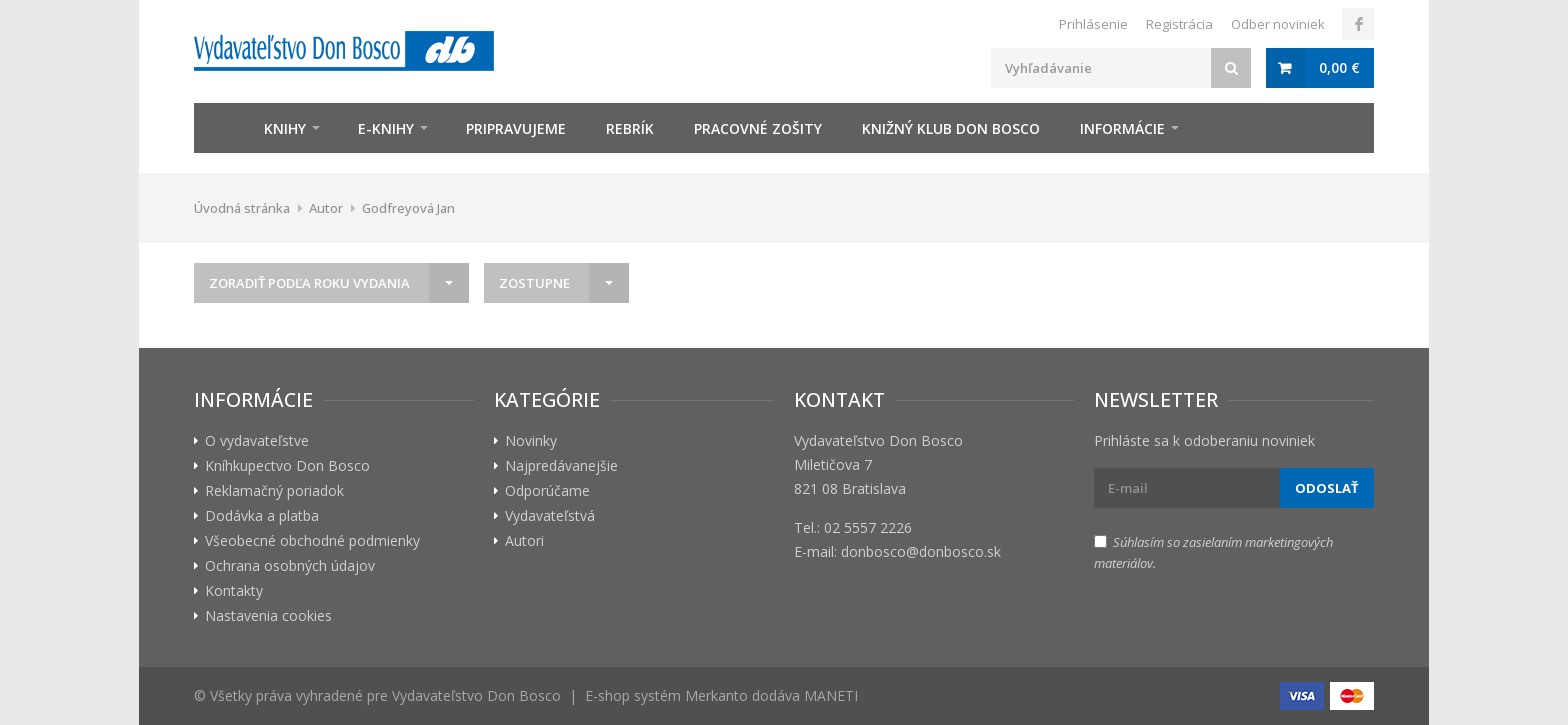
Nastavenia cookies (268, 615)
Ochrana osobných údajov (290, 565)
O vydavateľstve (257, 440)
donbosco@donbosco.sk (921, 551)
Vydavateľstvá (550, 515)
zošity (758, 128)
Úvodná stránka (242, 208)
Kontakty (234, 590)
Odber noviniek (1278, 24)
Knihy (285, 128)
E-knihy (386, 128)
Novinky (531, 440)
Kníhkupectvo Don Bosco (287, 465)
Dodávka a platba (262, 515)
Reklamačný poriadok (274, 490)
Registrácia (1179, 24)
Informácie (1122, 128)
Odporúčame (547, 490)
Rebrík (630, 128)
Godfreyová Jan (408, 208)
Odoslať (1327, 488)
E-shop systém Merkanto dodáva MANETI (721, 695)
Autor (326, 208)
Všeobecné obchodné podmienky (312, 540)
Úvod (219, 128)
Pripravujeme (516, 128)
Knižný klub (951, 128)
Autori (524, 540)
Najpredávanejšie (561, 465)
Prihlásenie (1093, 24)
